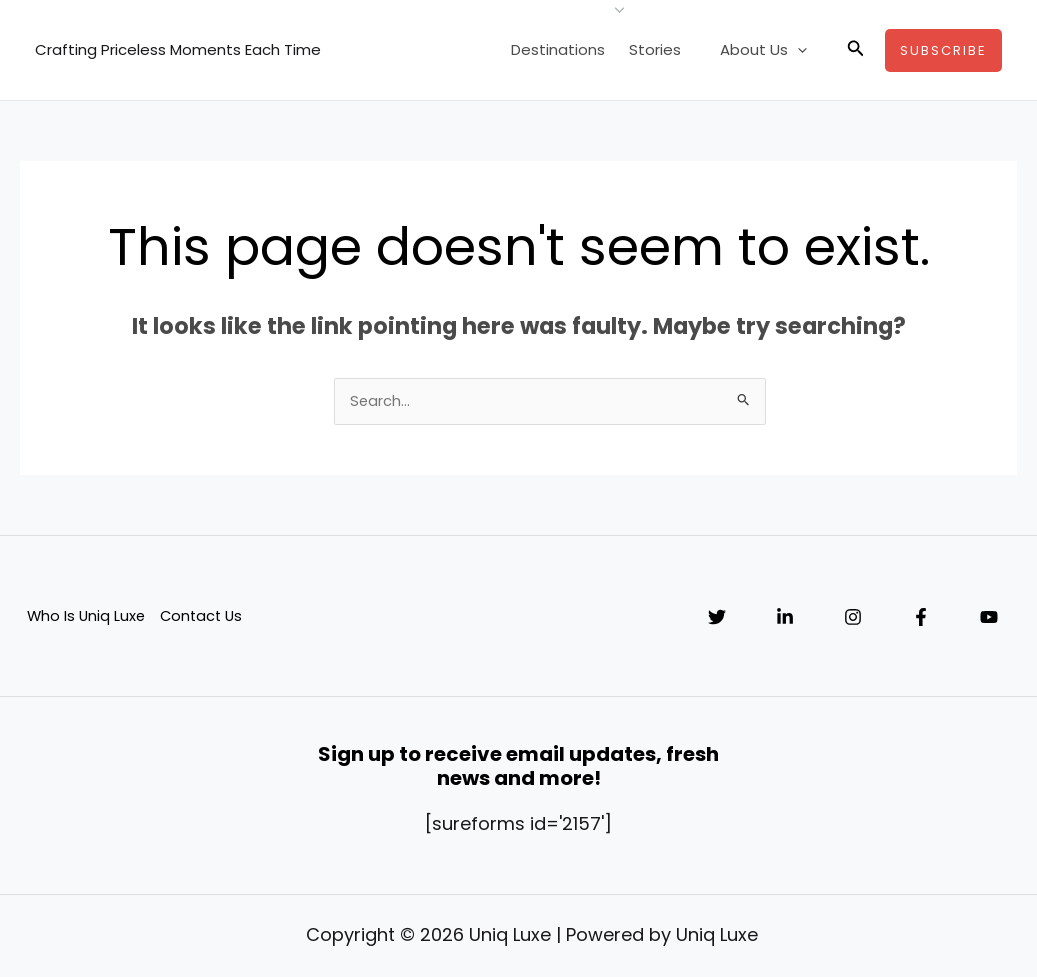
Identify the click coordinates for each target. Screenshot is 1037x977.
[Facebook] (921, 619)
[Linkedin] (785, 619)
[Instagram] (853, 619)
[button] (856, 50)
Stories (669, 49)
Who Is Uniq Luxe (85, 617)
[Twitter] (717, 619)
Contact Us (204, 617)
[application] (802, 50)
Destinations (576, 49)
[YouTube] (989, 619)
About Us (768, 50)
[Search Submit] (744, 401)
